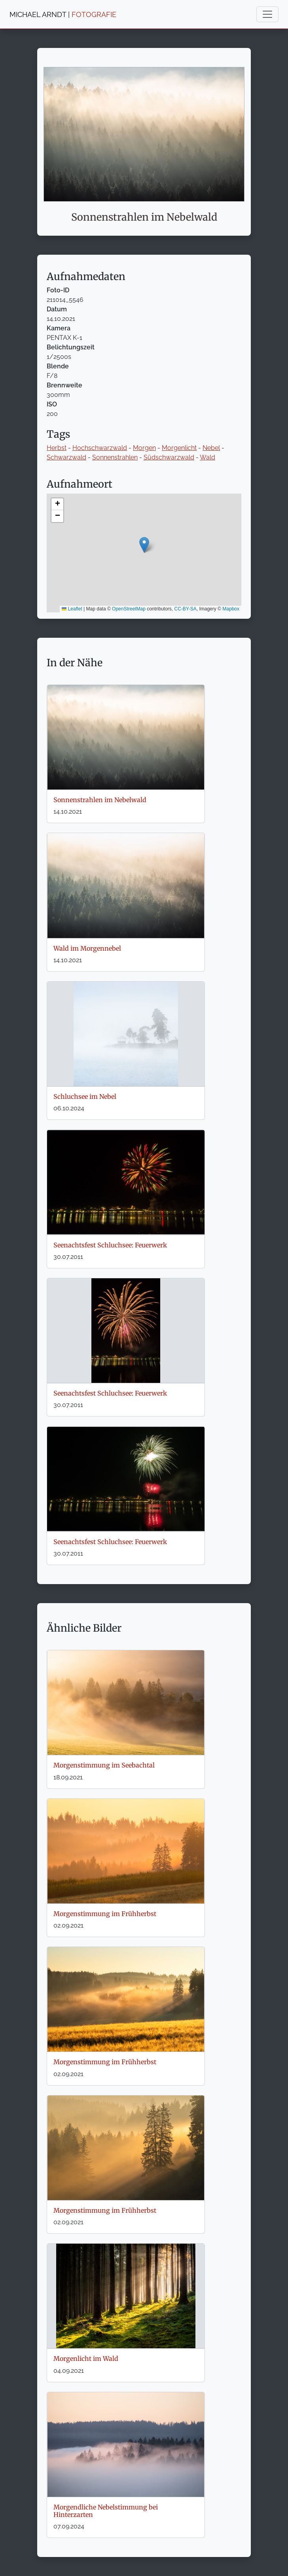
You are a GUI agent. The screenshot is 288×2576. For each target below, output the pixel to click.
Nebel (211, 448)
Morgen (144, 448)
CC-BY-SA (185, 609)
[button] (144, 545)
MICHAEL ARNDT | (62, 14)
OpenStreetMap (129, 609)
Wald (207, 457)
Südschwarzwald (169, 457)
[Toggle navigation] (267, 14)
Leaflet (72, 609)
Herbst (56, 448)
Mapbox (230, 609)
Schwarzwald (66, 457)
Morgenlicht (179, 448)
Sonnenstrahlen (115, 457)
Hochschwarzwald (99, 448)
